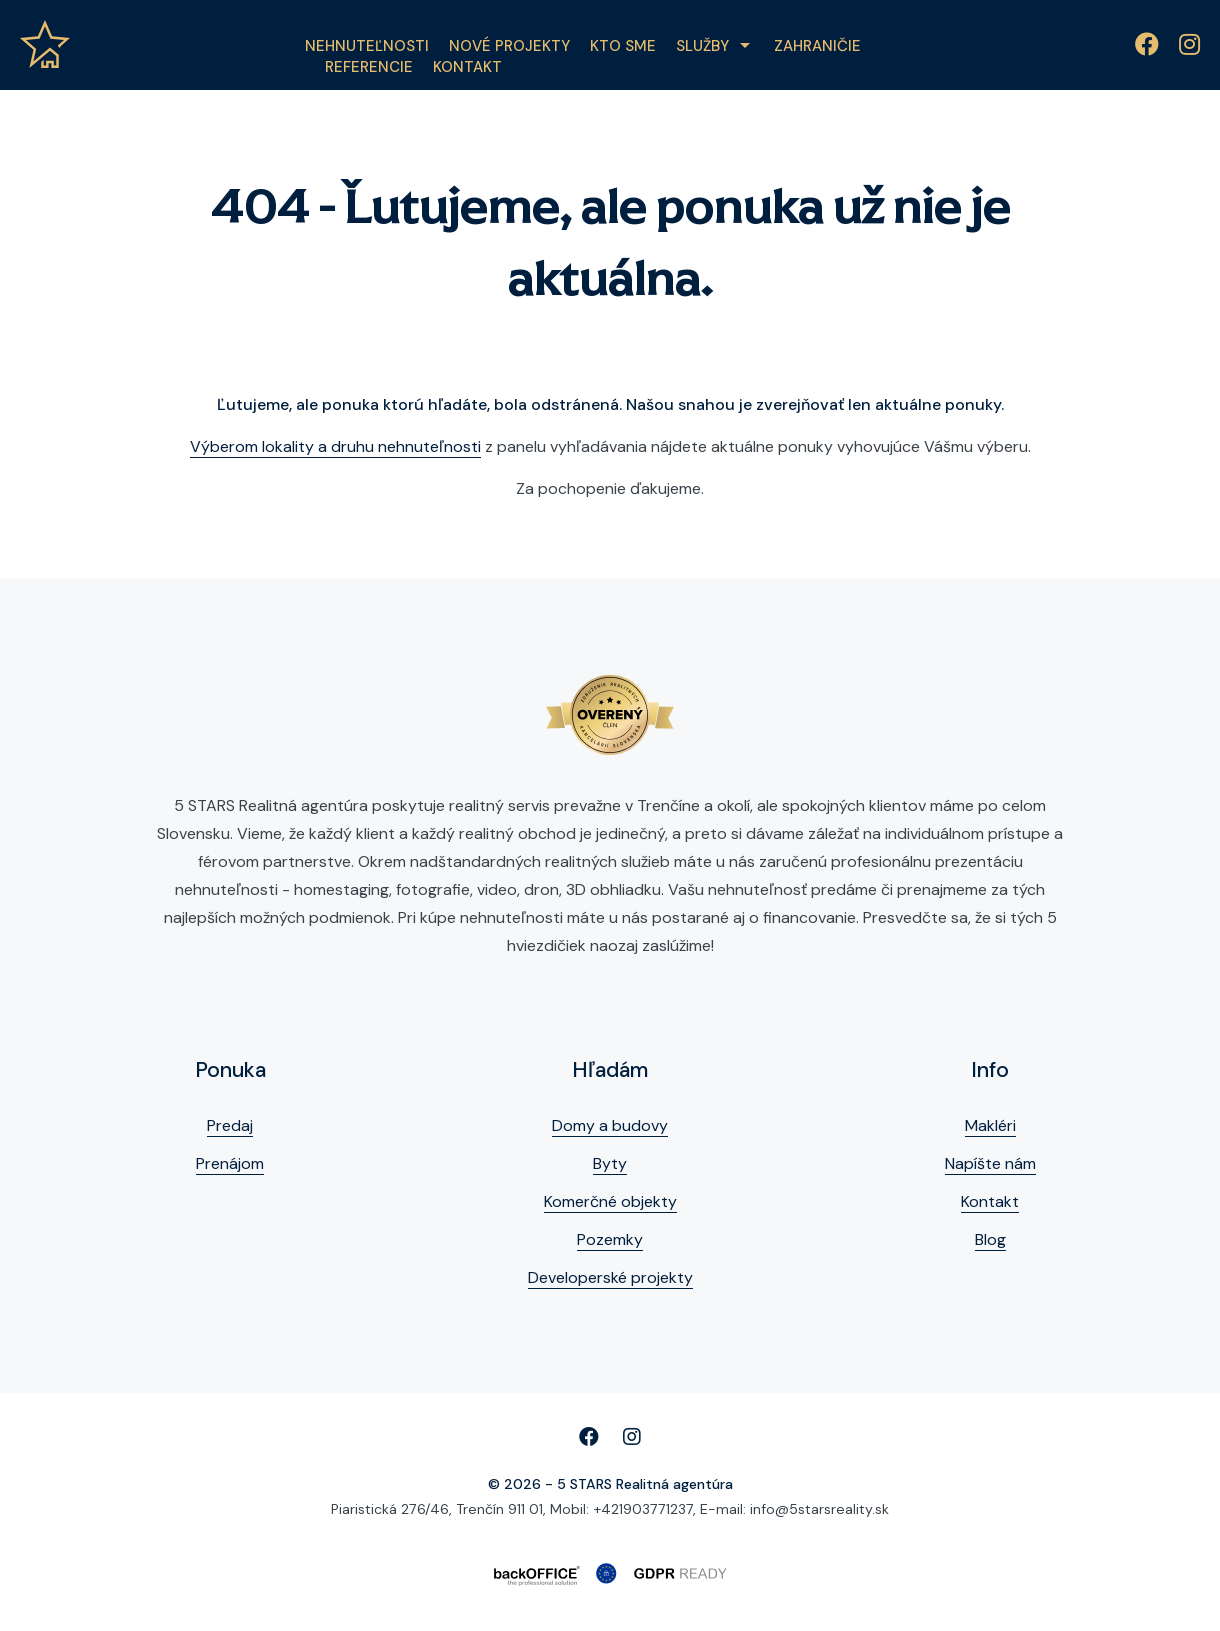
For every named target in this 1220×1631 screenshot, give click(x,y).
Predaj (230, 1125)
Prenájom (230, 1163)
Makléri (990, 1125)
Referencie (369, 67)
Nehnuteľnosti (367, 46)
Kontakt (467, 67)
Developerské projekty (610, 1277)
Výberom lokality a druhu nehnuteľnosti (335, 446)
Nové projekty (509, 46)
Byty (610, 1163)
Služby (702, 46)
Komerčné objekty (610, 1201)
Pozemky (610, 1239)
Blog (990, 1239)
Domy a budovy (610, 1125)
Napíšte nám (990, 1163)
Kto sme (623, 46)
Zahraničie (817, 46)
